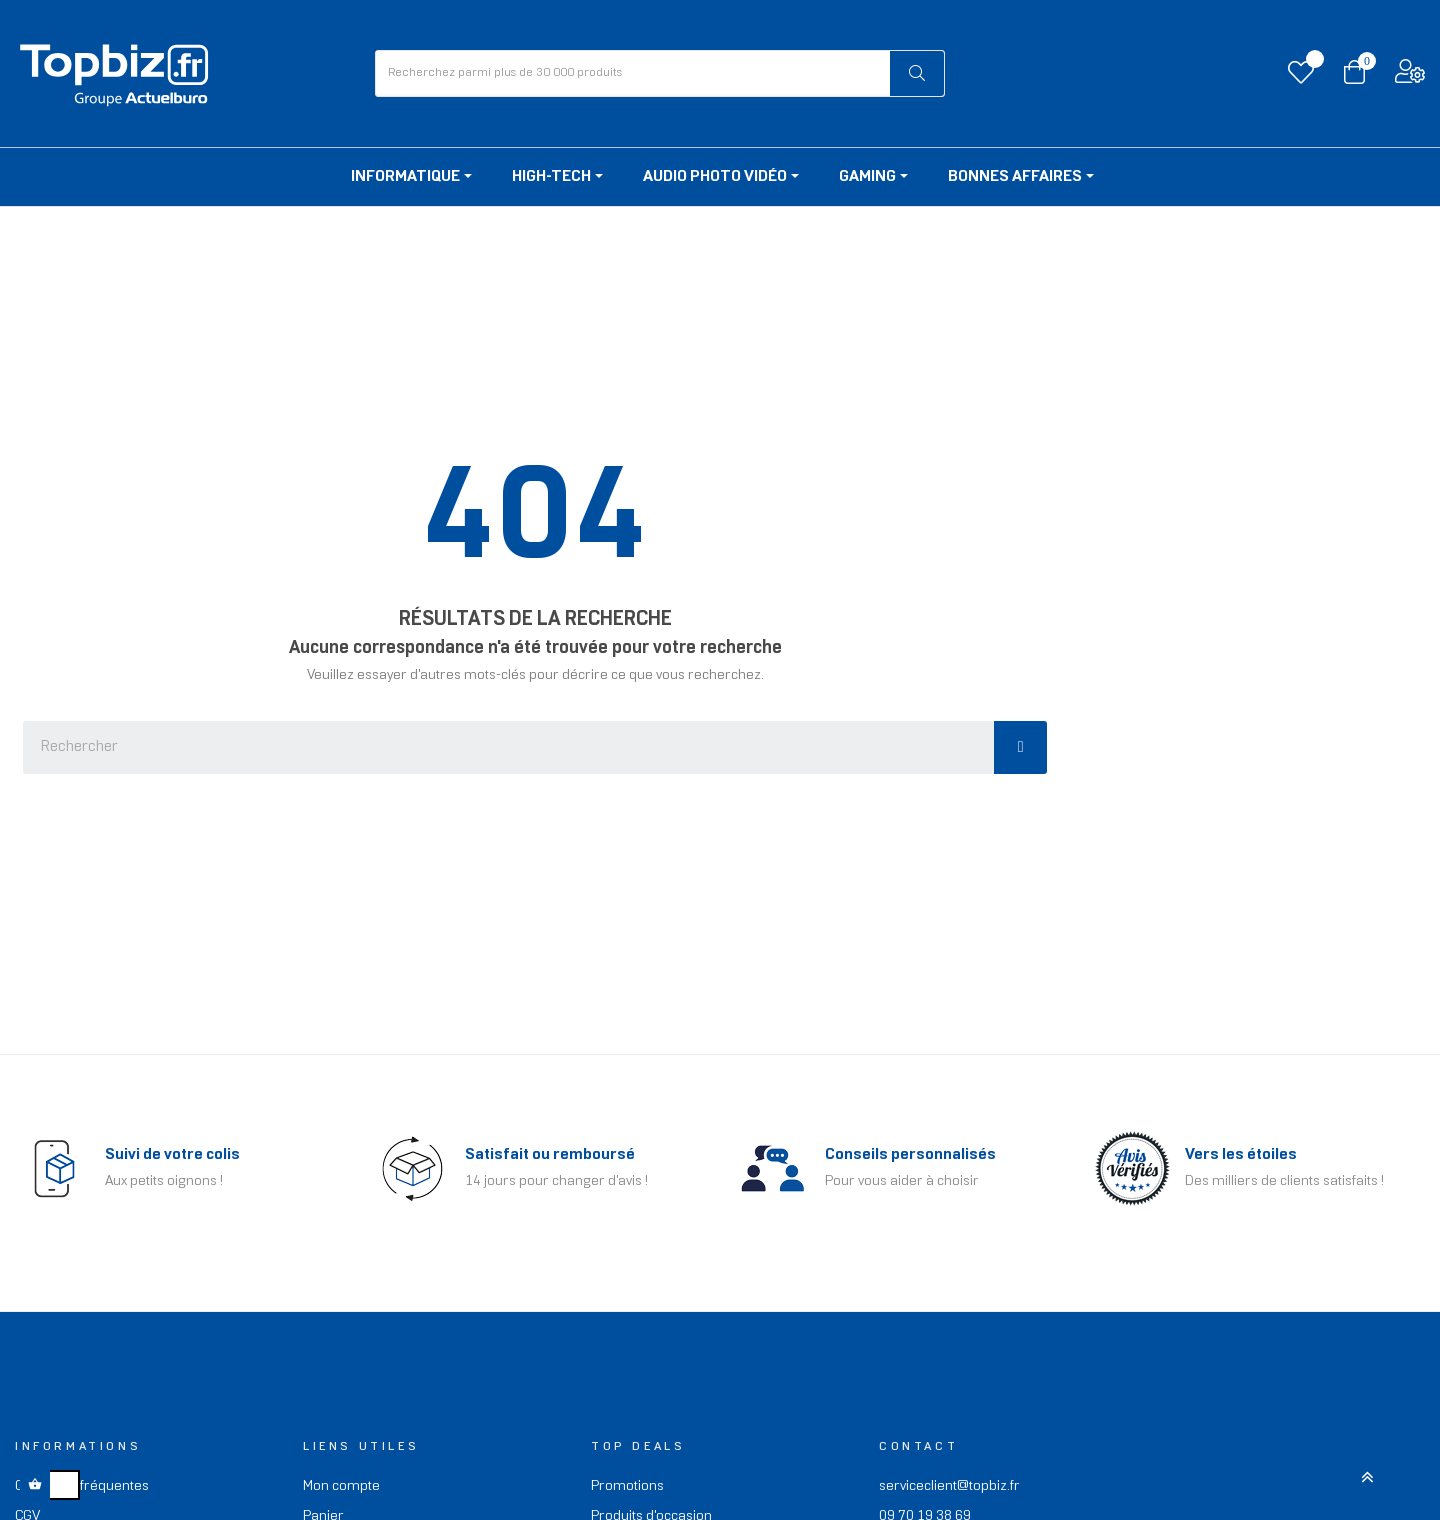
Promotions (627, 1486)
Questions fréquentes (82, 1486)
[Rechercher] (917, 73)
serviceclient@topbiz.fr (949, 1486)
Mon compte (341, 1486)
